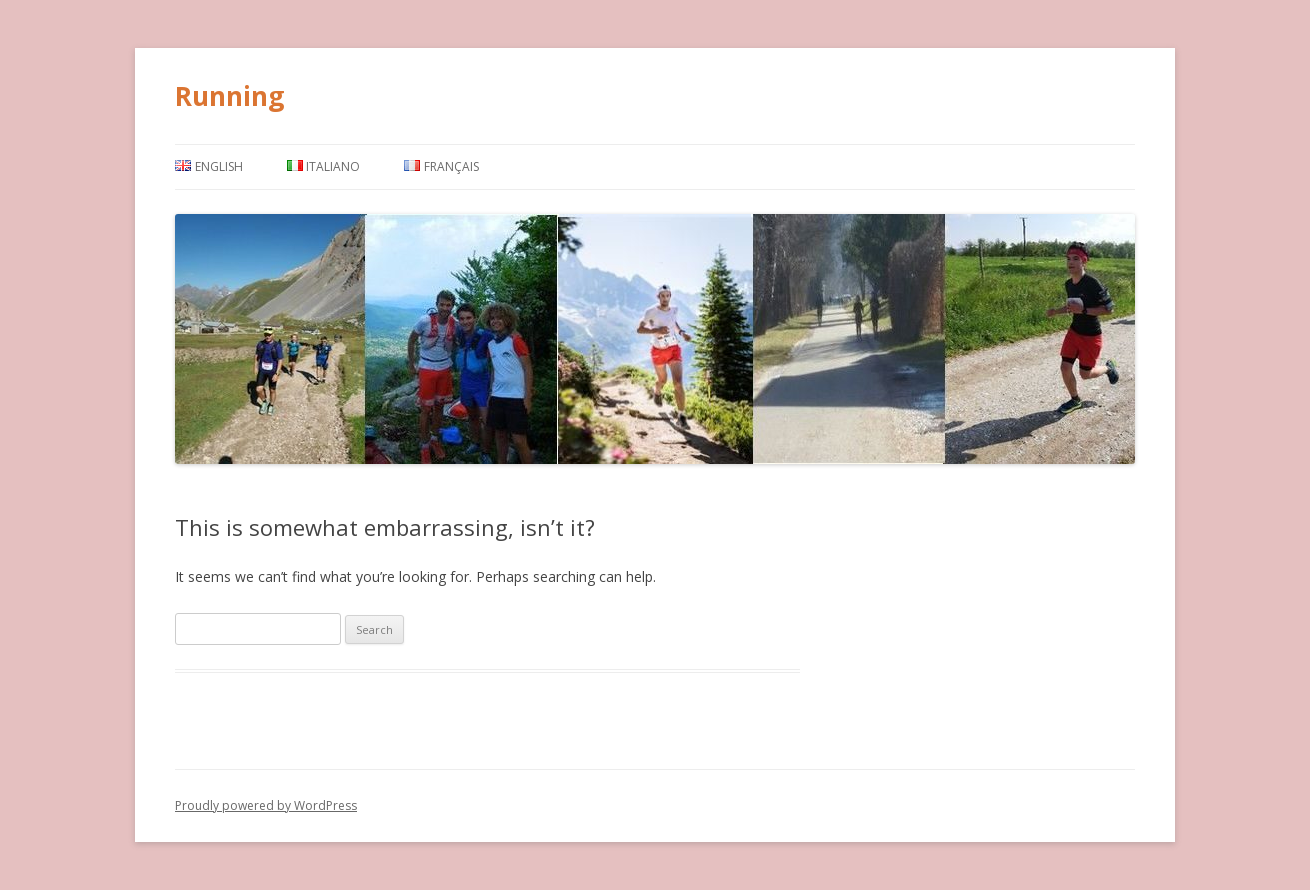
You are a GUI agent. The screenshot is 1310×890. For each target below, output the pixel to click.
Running (229, 96)
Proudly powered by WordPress (266, 805)
